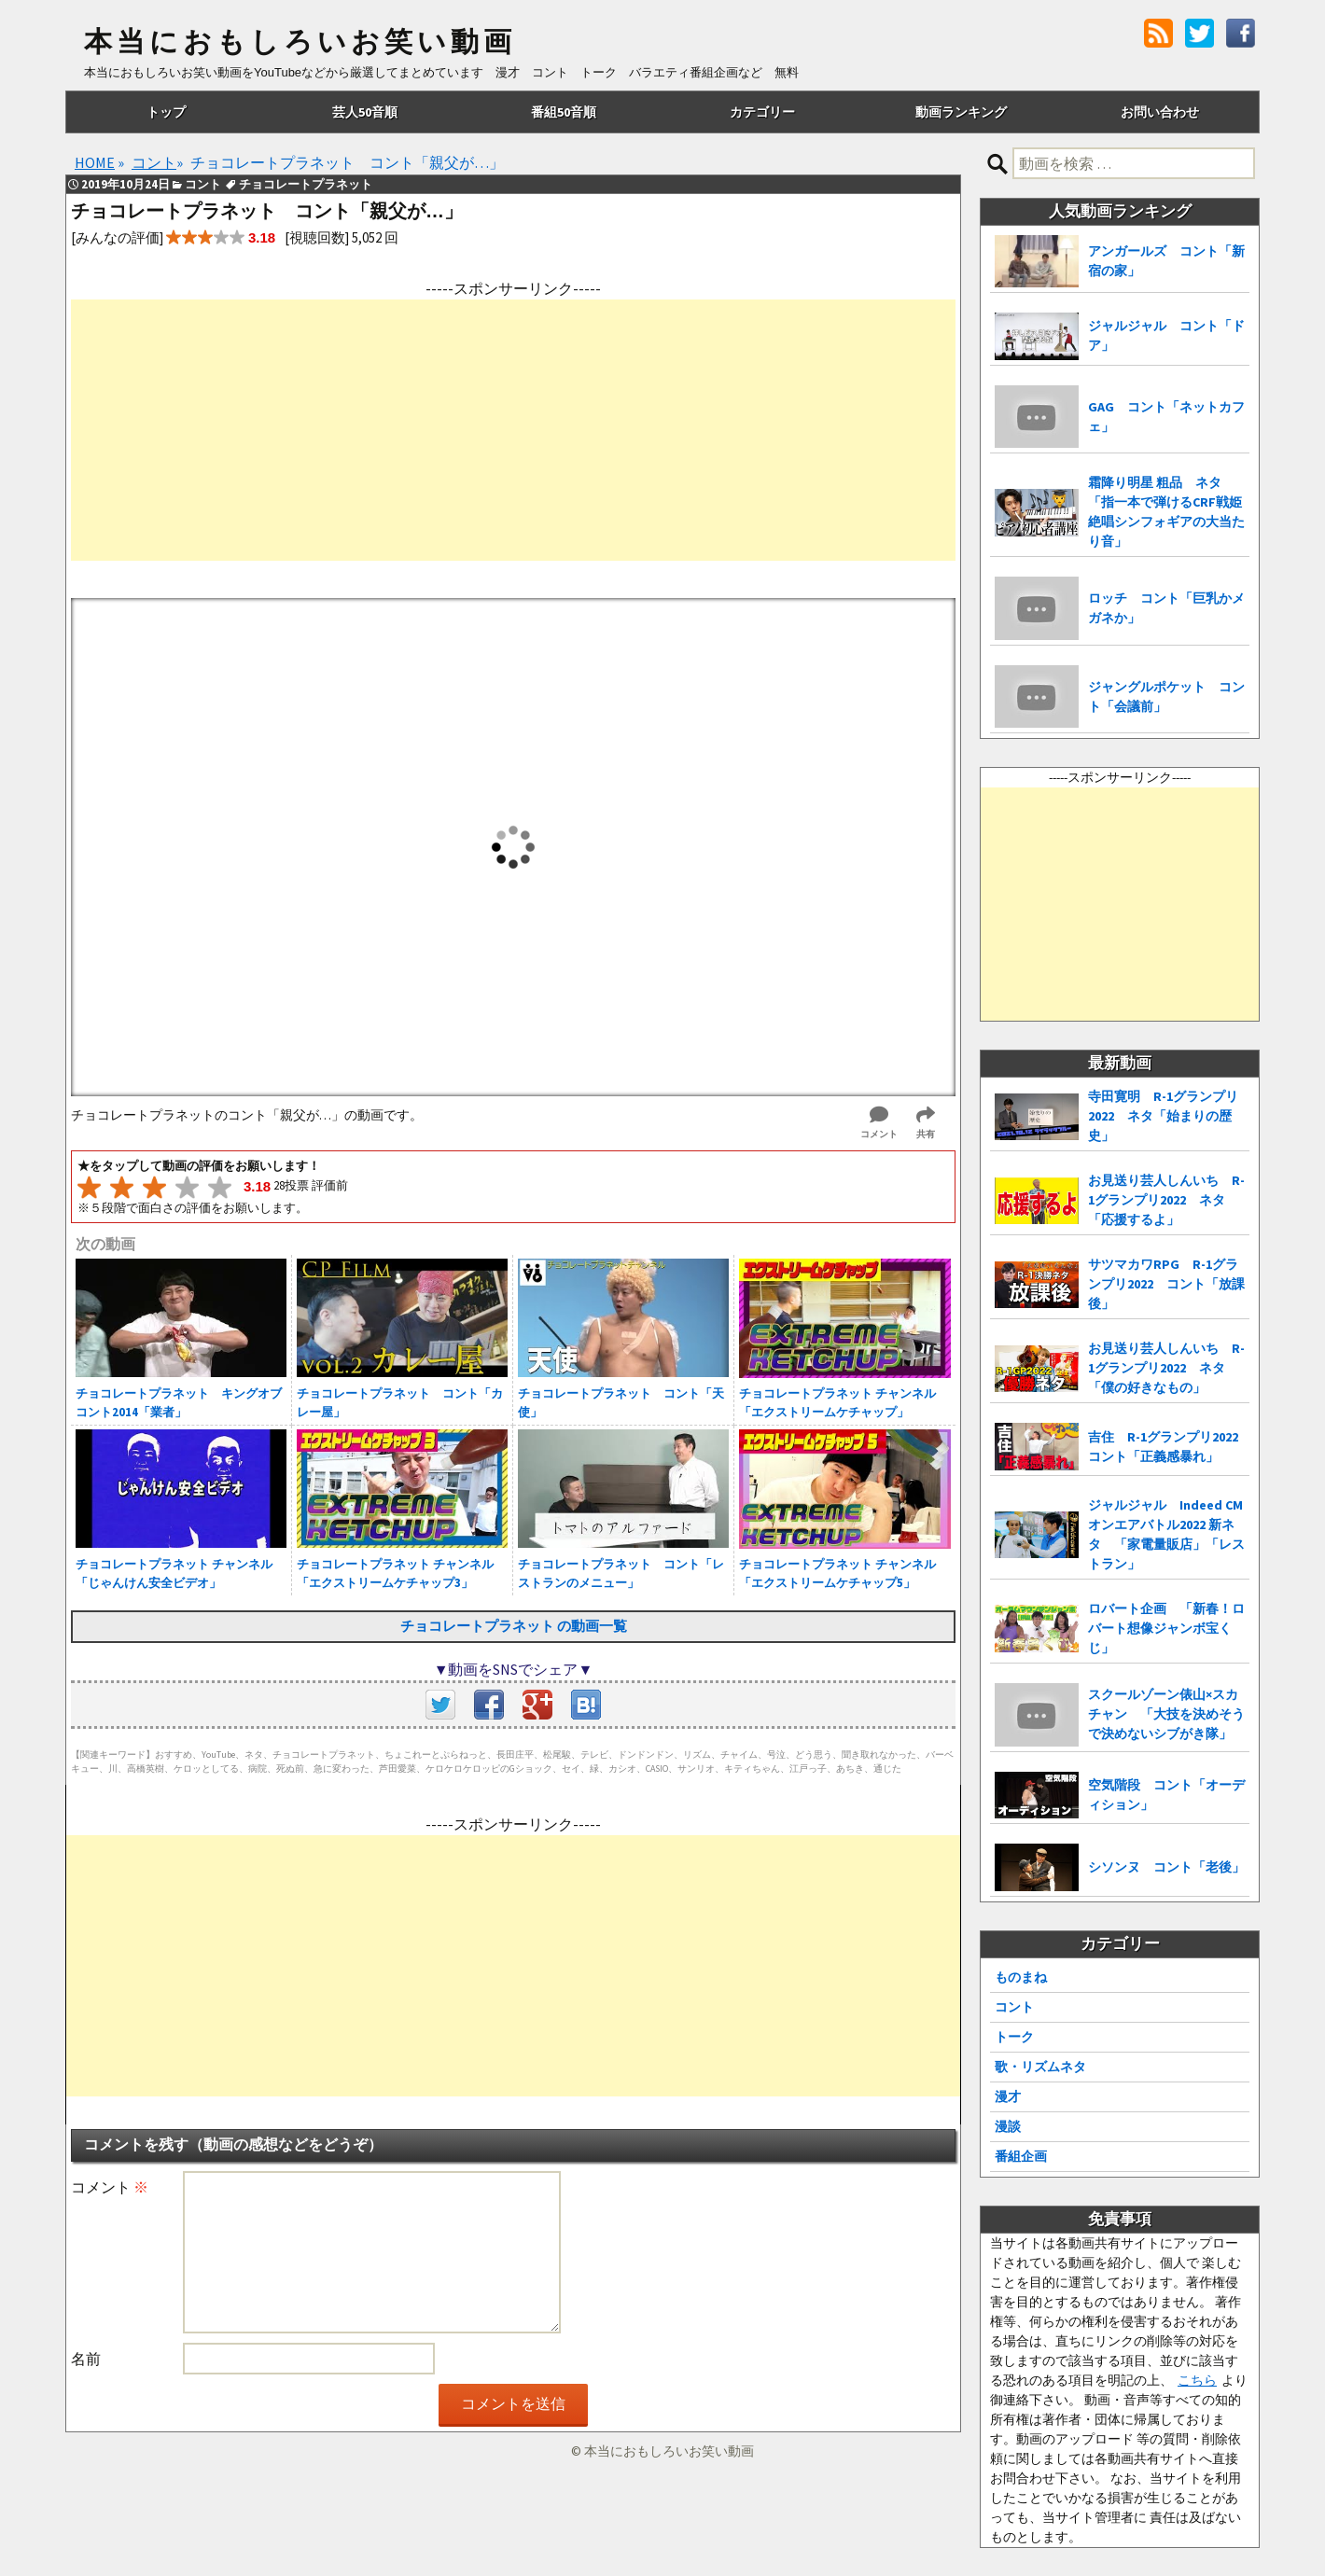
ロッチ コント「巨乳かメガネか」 (1166, 608)
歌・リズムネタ (1040, 2066)
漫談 (1008, 2126)
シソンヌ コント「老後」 (1166, 1867)
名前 (86, 2358)
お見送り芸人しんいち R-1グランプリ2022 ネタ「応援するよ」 (1166, 1200)
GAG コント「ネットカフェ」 (1166, 416)
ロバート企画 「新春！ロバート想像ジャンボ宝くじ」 (1166, 1628)
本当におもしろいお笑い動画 (300, 42)
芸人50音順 (365, 112)
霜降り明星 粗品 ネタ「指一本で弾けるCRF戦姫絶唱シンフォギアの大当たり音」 (1166, 512)
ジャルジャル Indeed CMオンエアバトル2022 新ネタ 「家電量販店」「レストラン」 (1166, 1534)
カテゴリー (762, 112)
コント (1014, 2006)
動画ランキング (961, 112)
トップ (166, 112)
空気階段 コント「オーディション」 (1166, 1794)
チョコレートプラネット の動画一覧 (513, 1626)
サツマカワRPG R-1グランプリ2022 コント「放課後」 (1166, 1284)
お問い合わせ (1160, 112)
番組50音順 (563, 112)
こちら (1197, 2380)
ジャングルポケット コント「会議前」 (1166, 696)
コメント (109, 2187)
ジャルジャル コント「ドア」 (1166, 335)
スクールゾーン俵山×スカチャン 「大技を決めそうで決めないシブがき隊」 (1166, 1714)
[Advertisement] (513, 430)
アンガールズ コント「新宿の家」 (1166, 261)
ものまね (1021, 1977)
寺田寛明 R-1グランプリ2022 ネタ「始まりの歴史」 (1163, 1116)
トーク (1014, 2036)
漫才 (1008, 2096)
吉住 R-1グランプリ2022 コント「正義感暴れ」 (1168, 1446)
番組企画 (1021, 2156)
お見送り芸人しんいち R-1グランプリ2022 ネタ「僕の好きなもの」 (1166, 1368)
